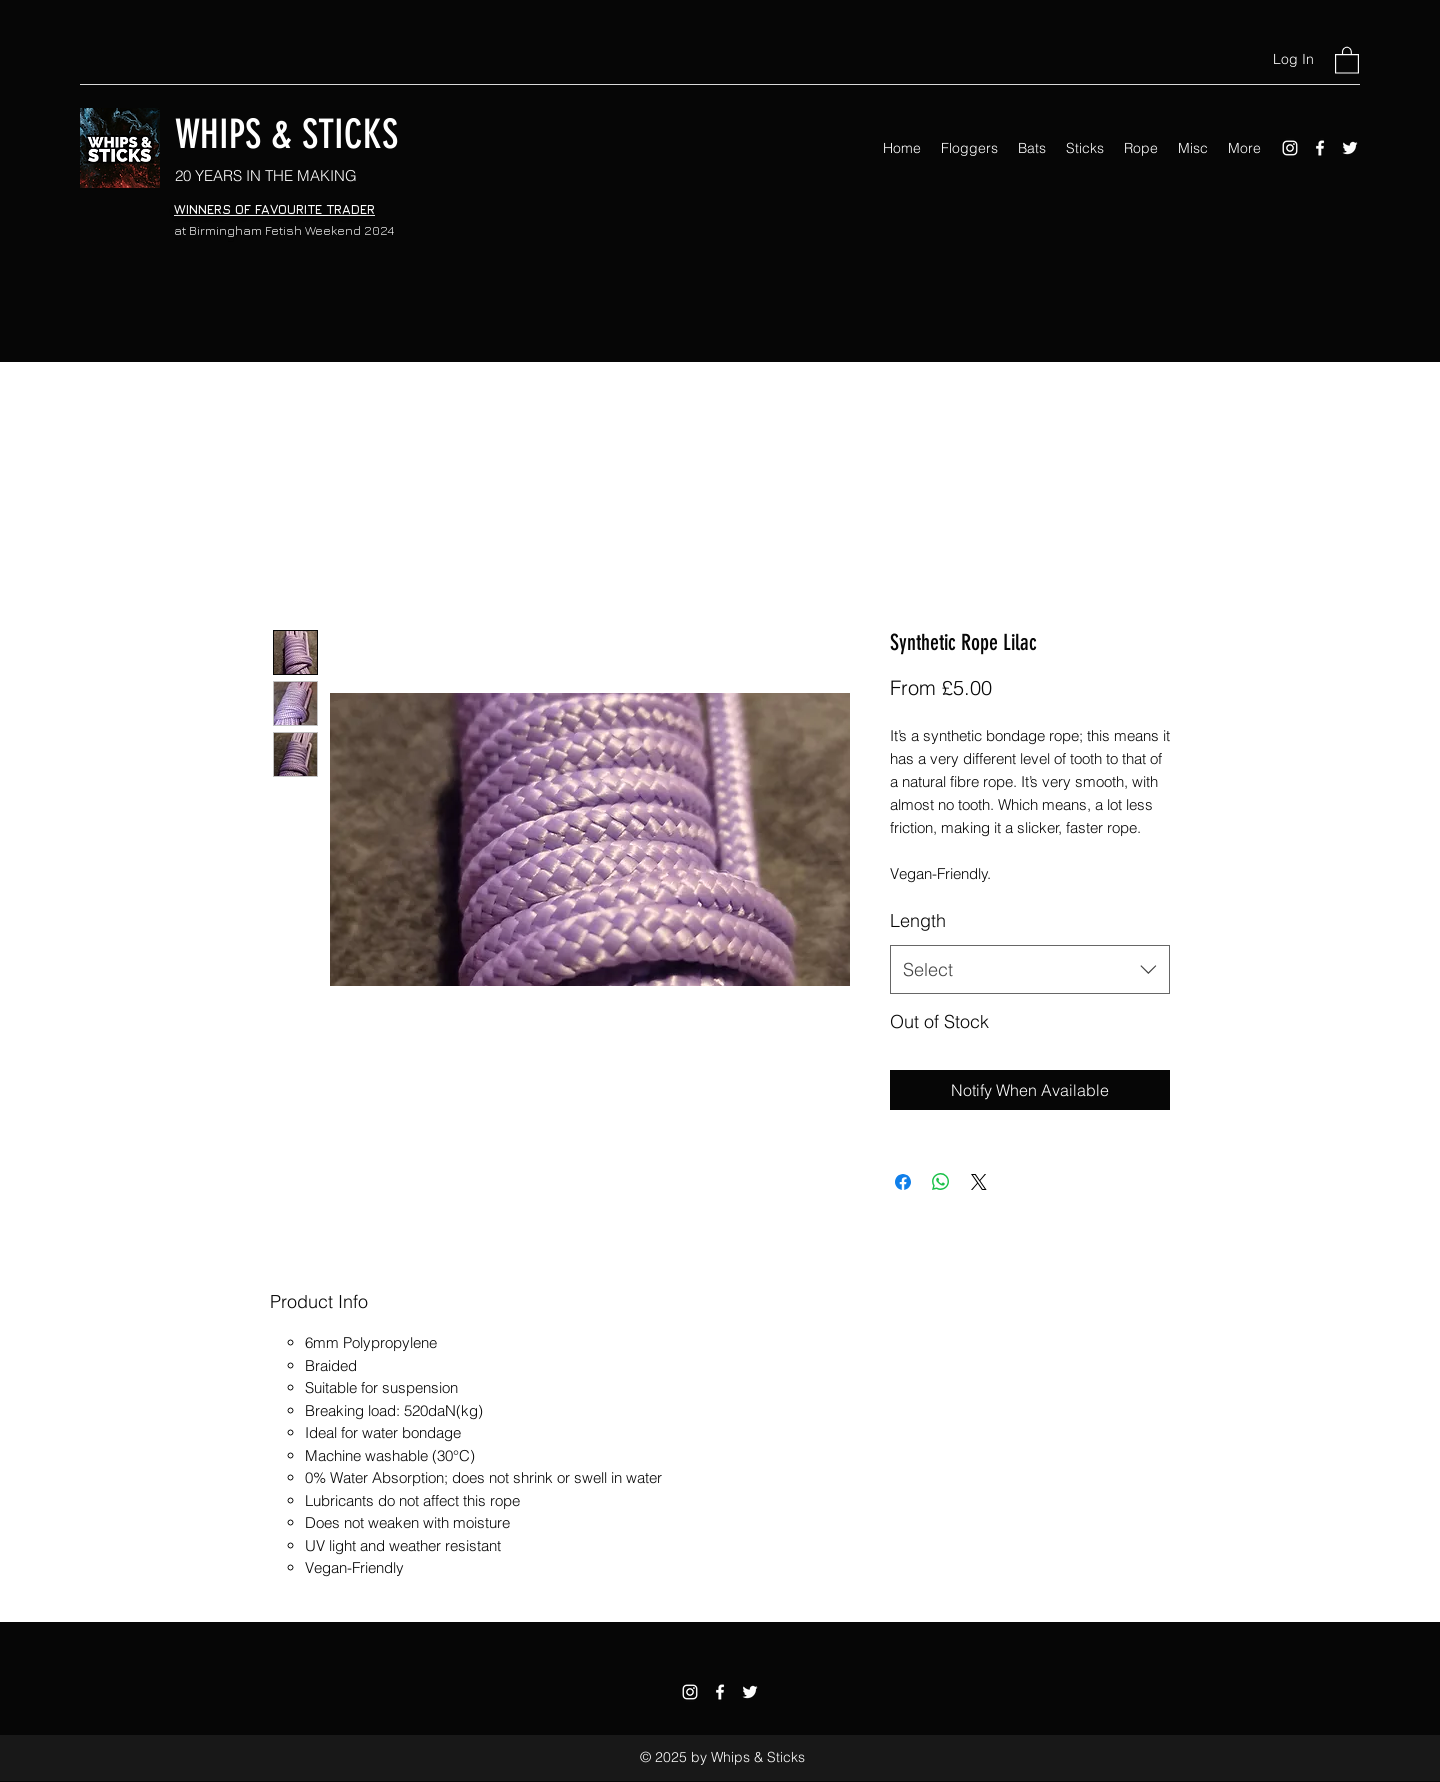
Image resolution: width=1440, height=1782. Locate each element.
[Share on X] (979, 1182)
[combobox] (1030, 970)
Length (918, 920)
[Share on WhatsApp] (941, 1182)
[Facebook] (1320, 148)
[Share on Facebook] (903, 1182)
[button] (1347, 59)
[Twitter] (1350, 148)
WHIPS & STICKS (286, 134)
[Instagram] (1290, 148)
